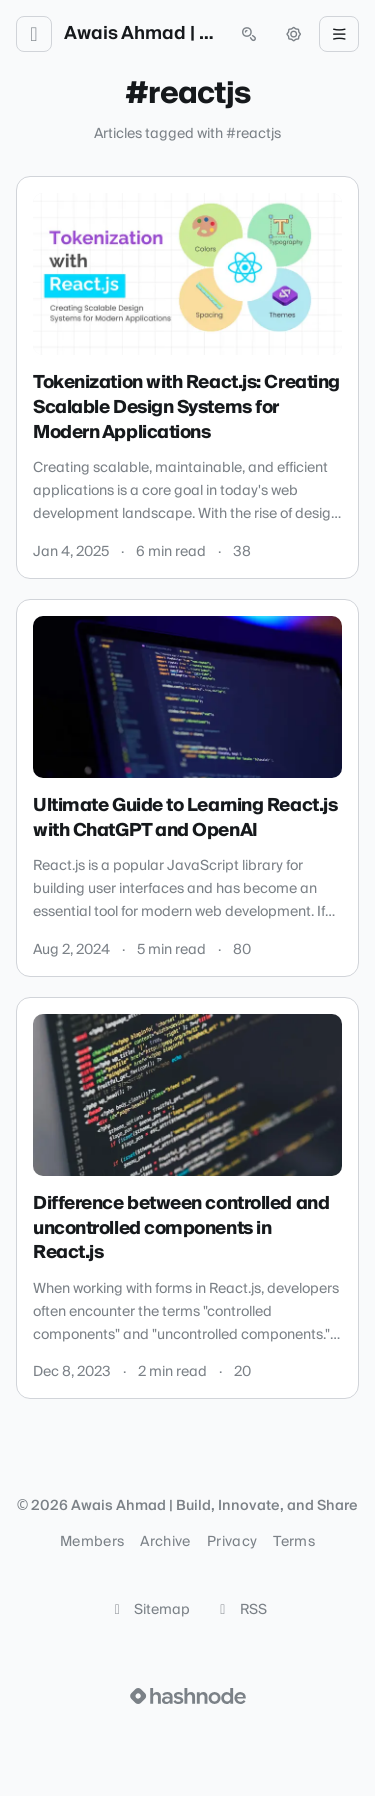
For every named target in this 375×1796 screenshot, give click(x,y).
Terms (294, 1542)
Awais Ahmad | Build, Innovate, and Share (141, 34)
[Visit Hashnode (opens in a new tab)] (188, 1696)
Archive (165, 1542)
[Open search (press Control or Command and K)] (249, 34)
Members (92, 1542)
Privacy (232, 1542)
